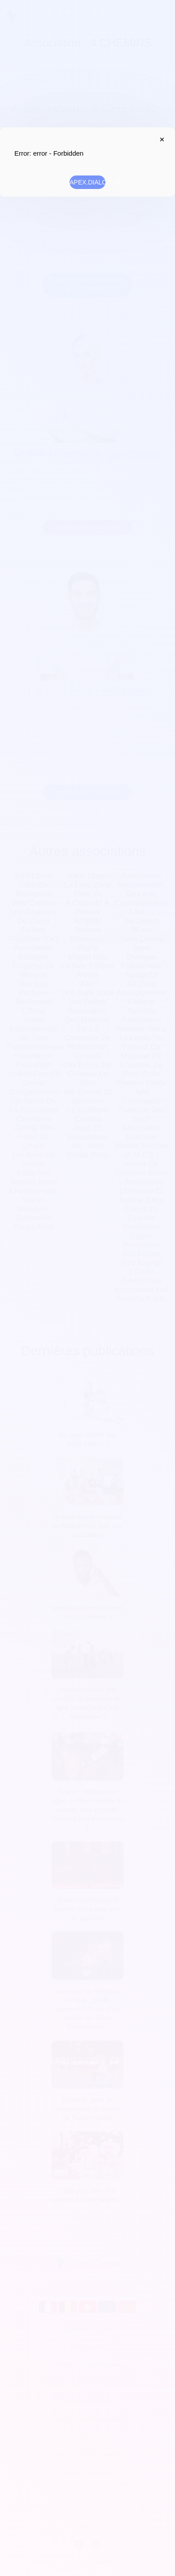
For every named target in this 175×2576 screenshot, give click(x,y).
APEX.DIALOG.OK (87, 182)
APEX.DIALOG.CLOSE (160, 139)
